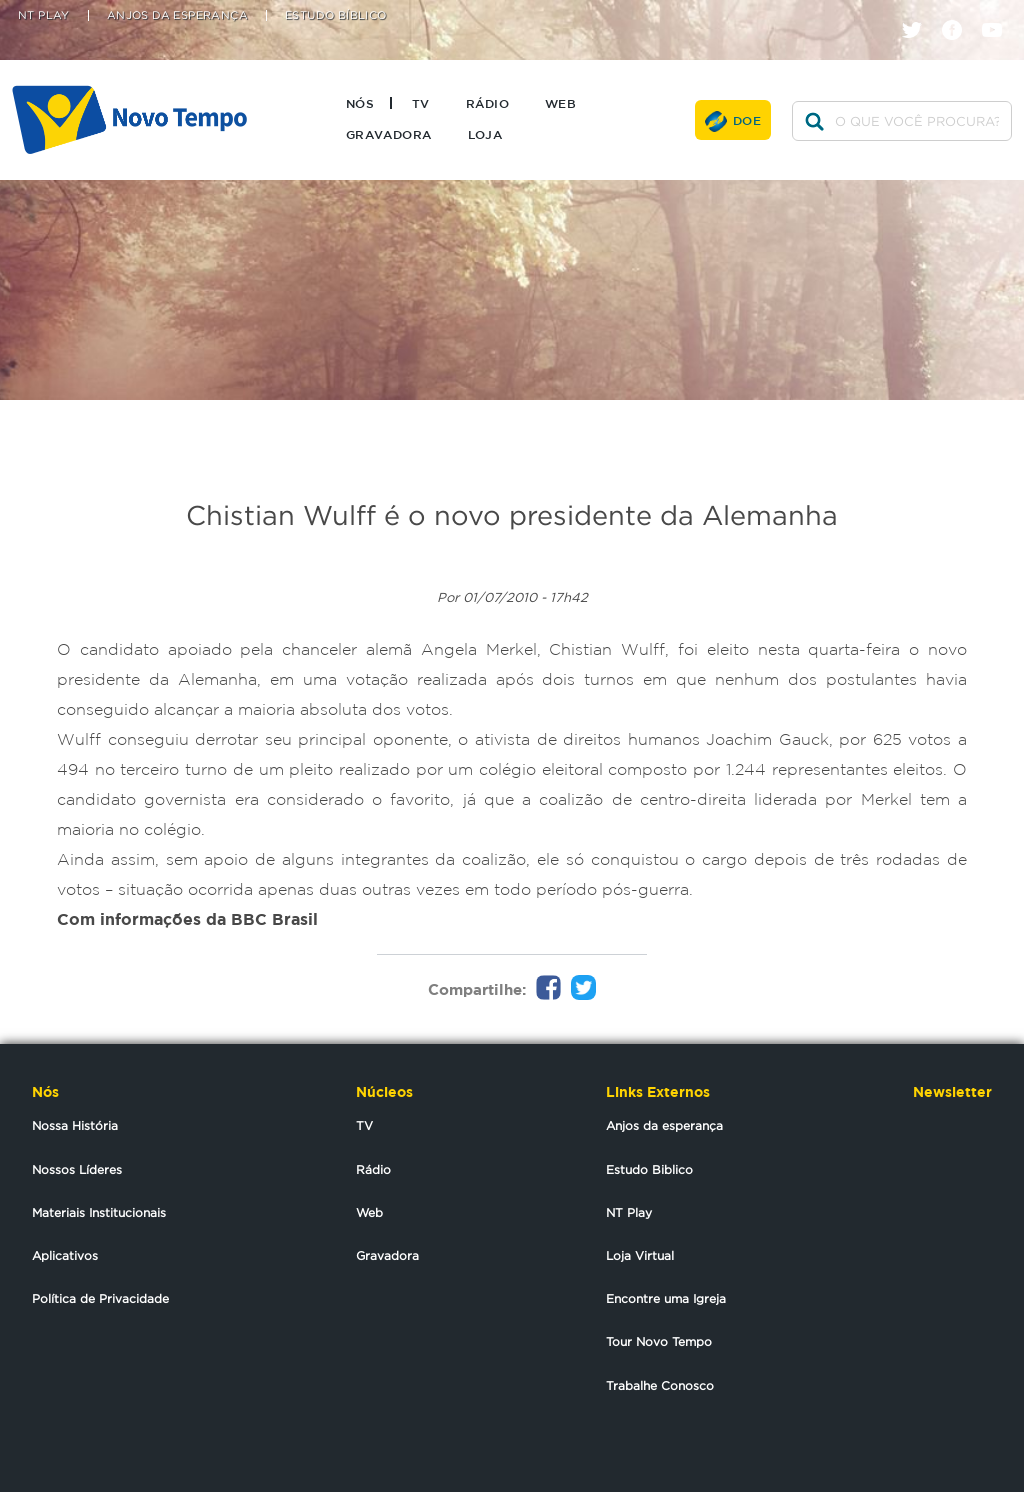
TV (421, 103)
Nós (360, 103)
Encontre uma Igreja (666, 1298)
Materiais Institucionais (99, 1212)
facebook (959, 12)
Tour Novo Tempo (659, 1341)
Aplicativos (65, 1255)
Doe (747, 120)
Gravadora (389, 134)
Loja (485, 134)
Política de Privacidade (100, 1298)
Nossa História (75, 1125)
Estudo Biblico (649, 1169)
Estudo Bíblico (336, 15)
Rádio (487, 103)
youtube (999, 12)
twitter (919, 12)
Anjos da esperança (664, 1125)
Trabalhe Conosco (660, 1385)
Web (560, 103)
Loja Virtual (640, 1255)
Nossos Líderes (77, 1169)
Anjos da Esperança (177, 15)
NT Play (44, 15)
